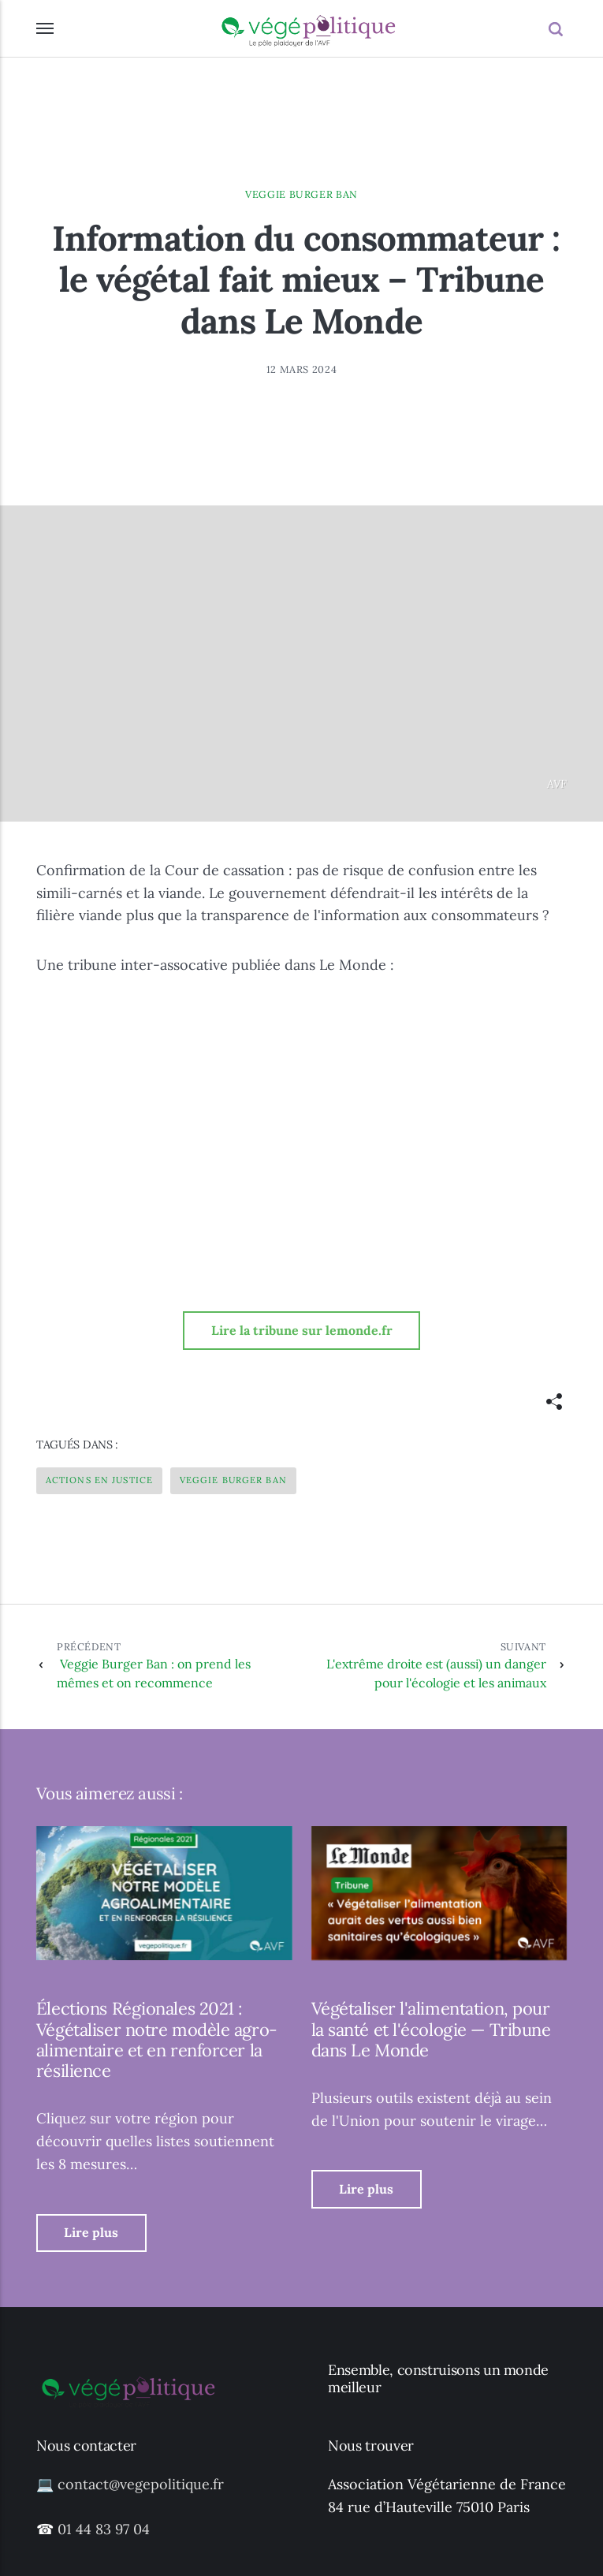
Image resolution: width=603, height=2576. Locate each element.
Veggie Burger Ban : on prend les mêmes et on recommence (167, 1665)
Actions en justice (99, 1480)
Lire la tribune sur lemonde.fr (302, 1330)
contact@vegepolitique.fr (141, 2484)
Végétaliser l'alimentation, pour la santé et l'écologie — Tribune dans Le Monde (431, 2029)
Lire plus (91, 2232)
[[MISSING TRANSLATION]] (554, 1402)
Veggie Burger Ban (301, 194)
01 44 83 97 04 (104, 2529)
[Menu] (45, 28)
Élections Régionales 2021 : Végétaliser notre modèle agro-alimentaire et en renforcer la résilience (156, 2039)
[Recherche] (558, 29)
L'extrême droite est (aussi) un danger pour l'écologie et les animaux (423, 1665)
